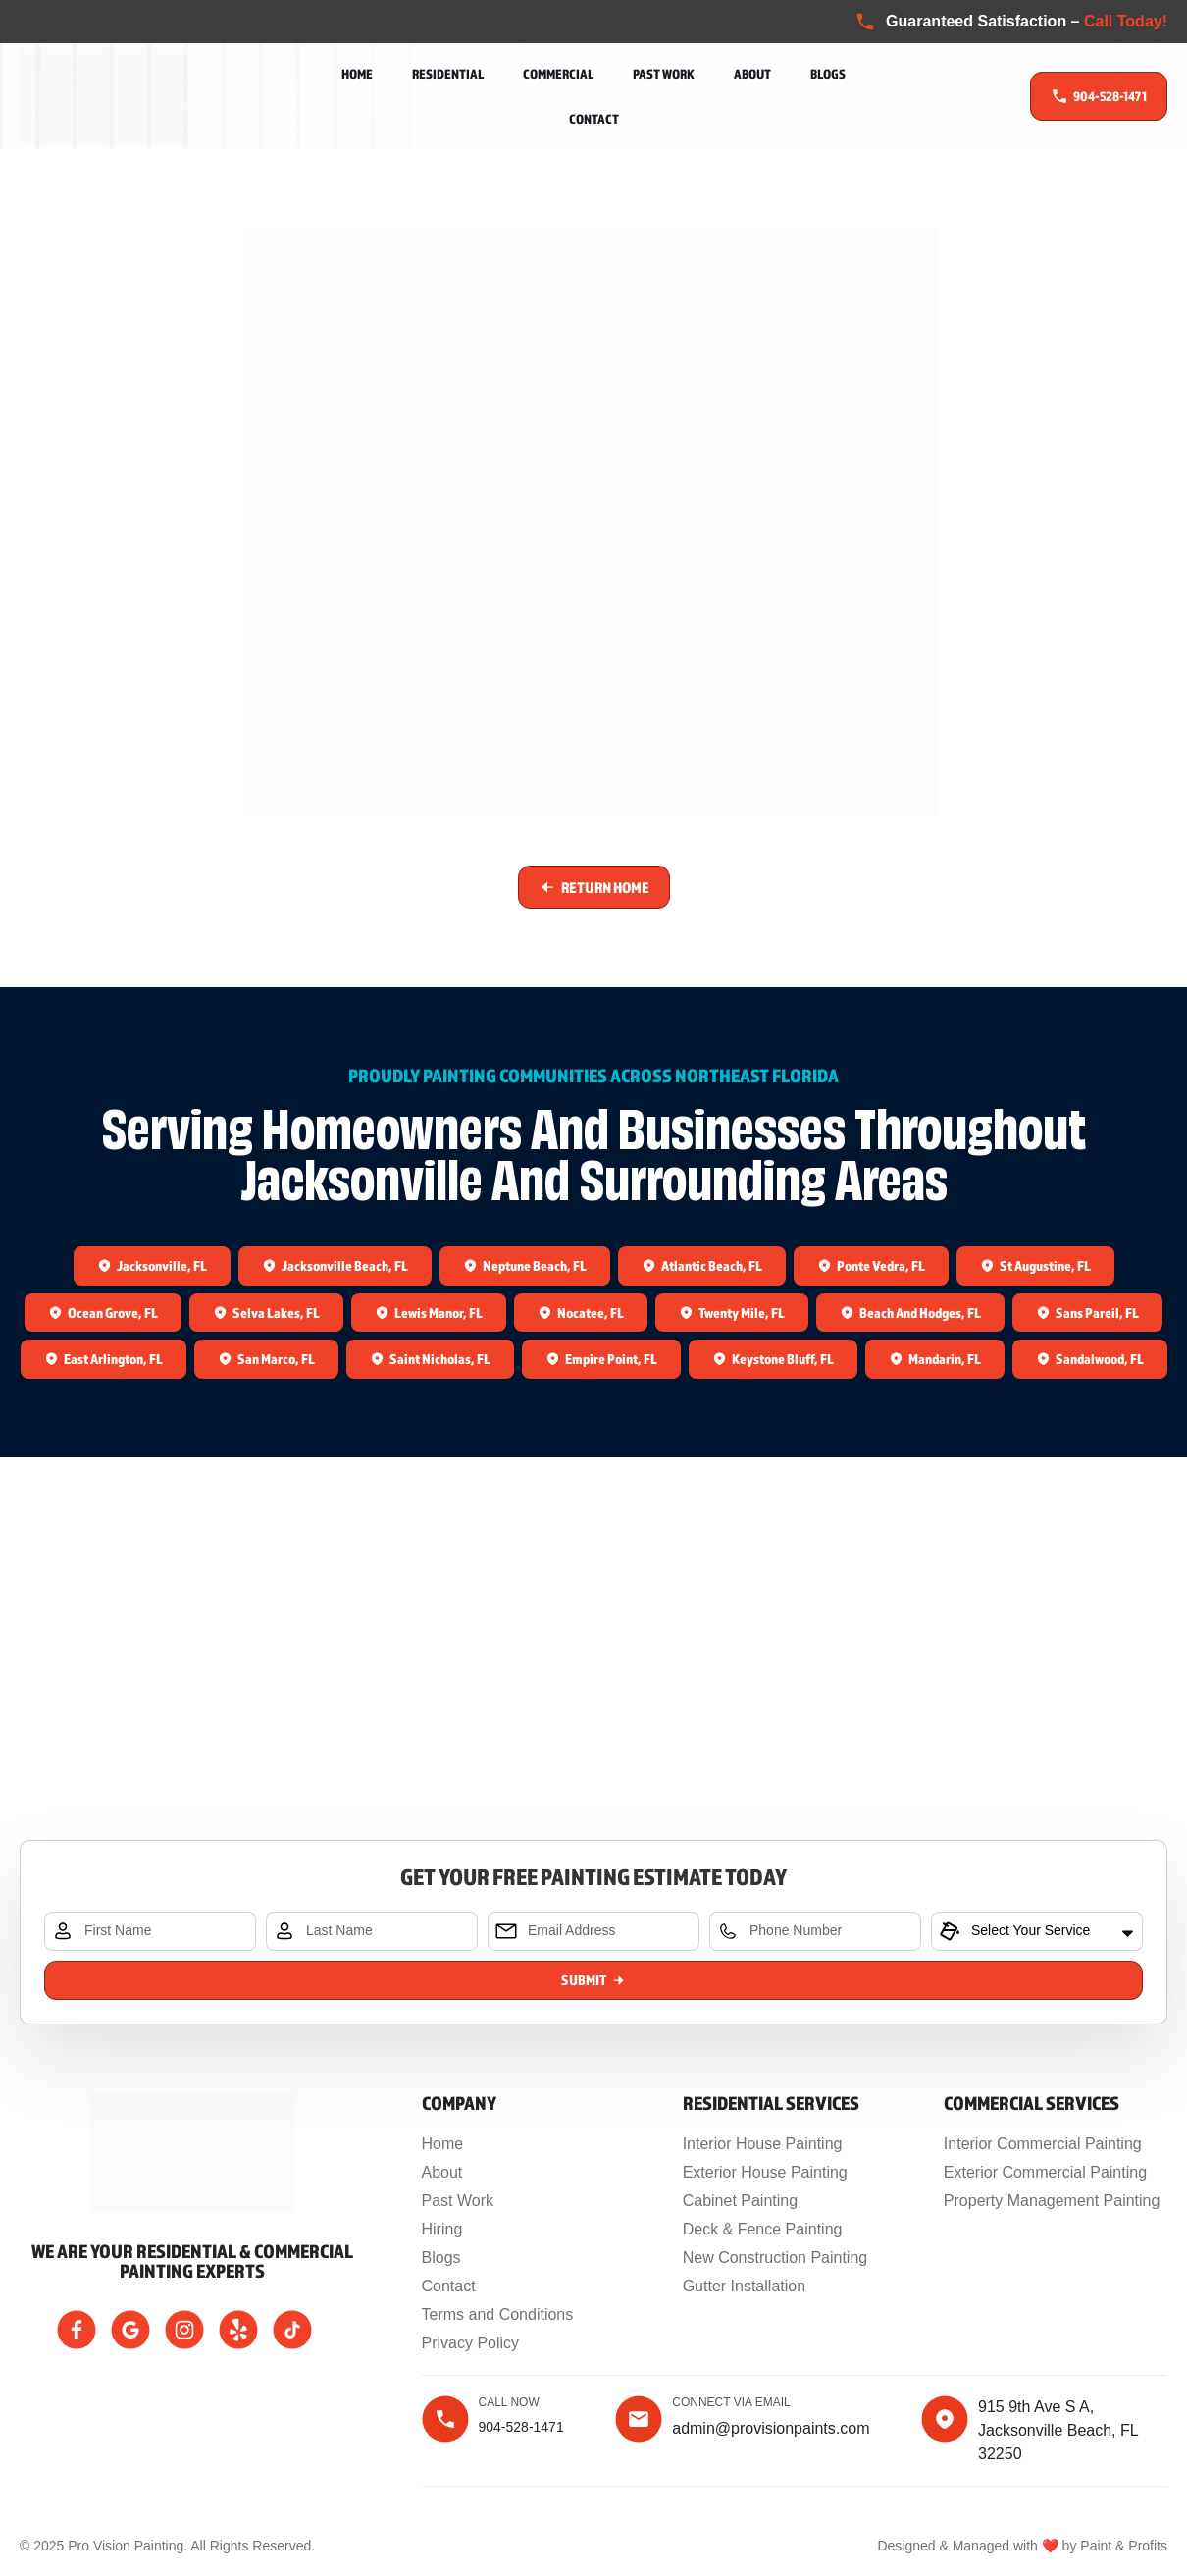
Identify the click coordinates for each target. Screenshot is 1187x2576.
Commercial (558, 73)
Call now (509, 2402)
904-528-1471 (521, 2427)
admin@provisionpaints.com (770, 2428)
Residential (448, 73)
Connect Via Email (731, 2402)
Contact (594, 119)
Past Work (664, 73)
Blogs (828, 73)
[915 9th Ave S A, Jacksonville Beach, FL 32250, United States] (593, 1702)
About (752, 73)
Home (357, 73)
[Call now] (445, 2419)
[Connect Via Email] (638, 2419)
